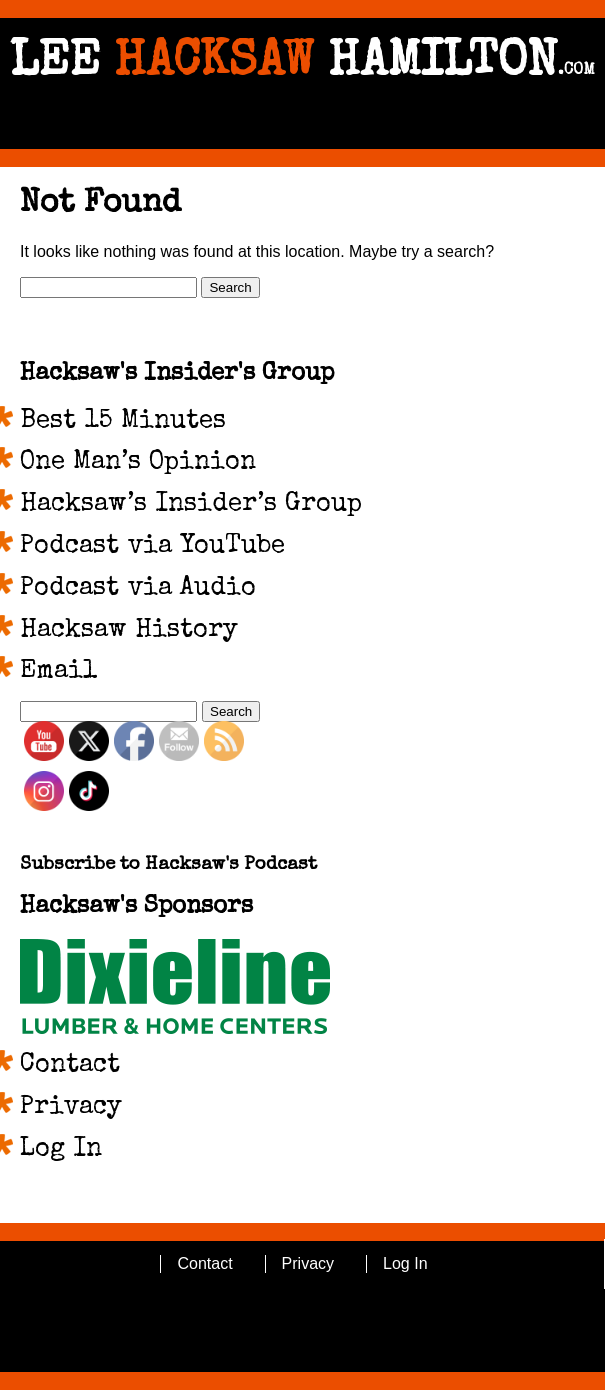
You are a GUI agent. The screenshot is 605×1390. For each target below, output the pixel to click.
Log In (61, 1150)
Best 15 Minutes (123, 422)
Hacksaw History (129, 631)
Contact (70, 1066)
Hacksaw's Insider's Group (177, 374)
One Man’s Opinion (138, 463)
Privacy (71, 1108)
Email (59, 672)
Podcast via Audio (138, 589)
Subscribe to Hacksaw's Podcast (168, 865)
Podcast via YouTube (152, 547)
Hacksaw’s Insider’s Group (191, 505)
